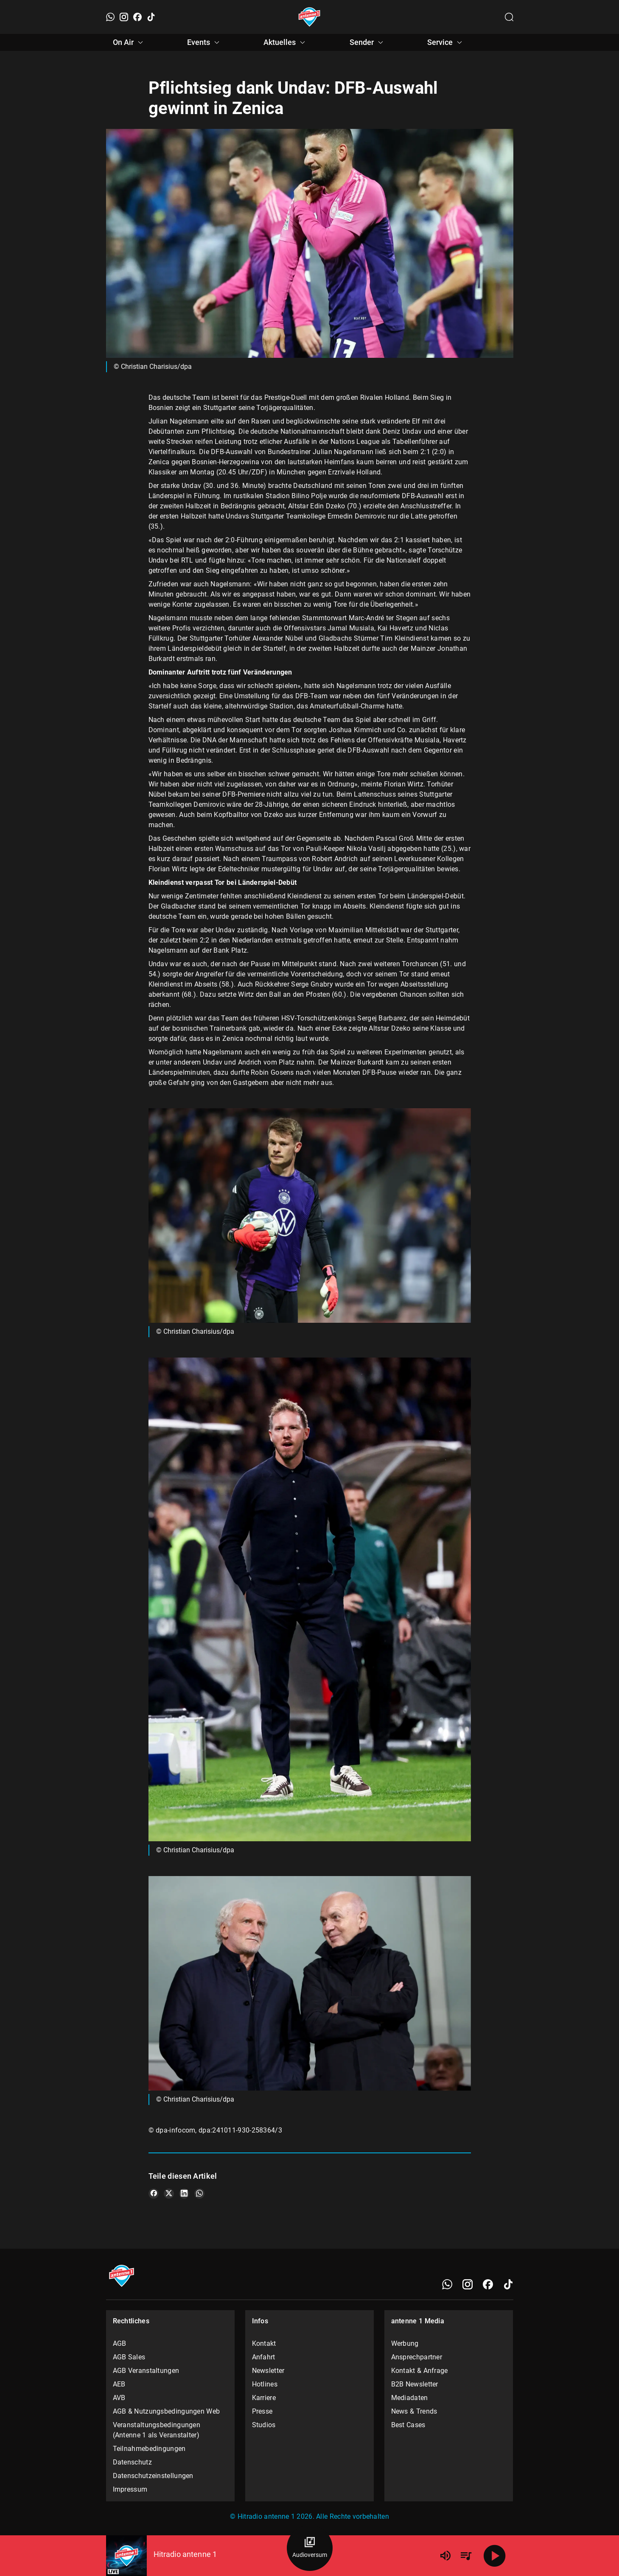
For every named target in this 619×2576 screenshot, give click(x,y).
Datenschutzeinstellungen (153, 2476)
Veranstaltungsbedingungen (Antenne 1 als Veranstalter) (157, 2430)
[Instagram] (124, 17)
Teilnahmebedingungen (149, 2449)
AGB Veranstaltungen (146, 2371)
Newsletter (268, 2371)
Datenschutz (132, 2462)
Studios (264, 2425)
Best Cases (408, 2425)
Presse (262, 2411)
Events (204, 42)
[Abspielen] (495, 2556)
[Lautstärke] (445, 2555)
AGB (119, 2343)
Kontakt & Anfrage (419, 2371)
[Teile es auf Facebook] (153, 2193)
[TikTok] (151, 17)
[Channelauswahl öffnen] (509, 17)
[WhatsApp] (110, 17)
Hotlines (264, 2384)
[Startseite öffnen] (309, 17)
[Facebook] (137, 17)
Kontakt (264, 2343)
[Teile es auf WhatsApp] (199, 2193)
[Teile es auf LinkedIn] (184, 2193)
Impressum (130, 2489)
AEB (119, 2384)
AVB (119, 2398)
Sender (368, 42)
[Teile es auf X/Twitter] (169, 2193)
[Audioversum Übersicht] (310, 2548)
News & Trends (414, 2411)
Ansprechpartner (417, 2357)
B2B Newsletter (414, 2384)
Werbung (405, 2343)
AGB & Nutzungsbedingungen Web (166, 2411)
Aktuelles (285, 42)
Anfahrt (263, 2357)
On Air (129, 42)
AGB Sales (129, 2357)
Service (446, 42)
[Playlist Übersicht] (466, 2555)
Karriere (264, 2398)
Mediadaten (409, 2398)
